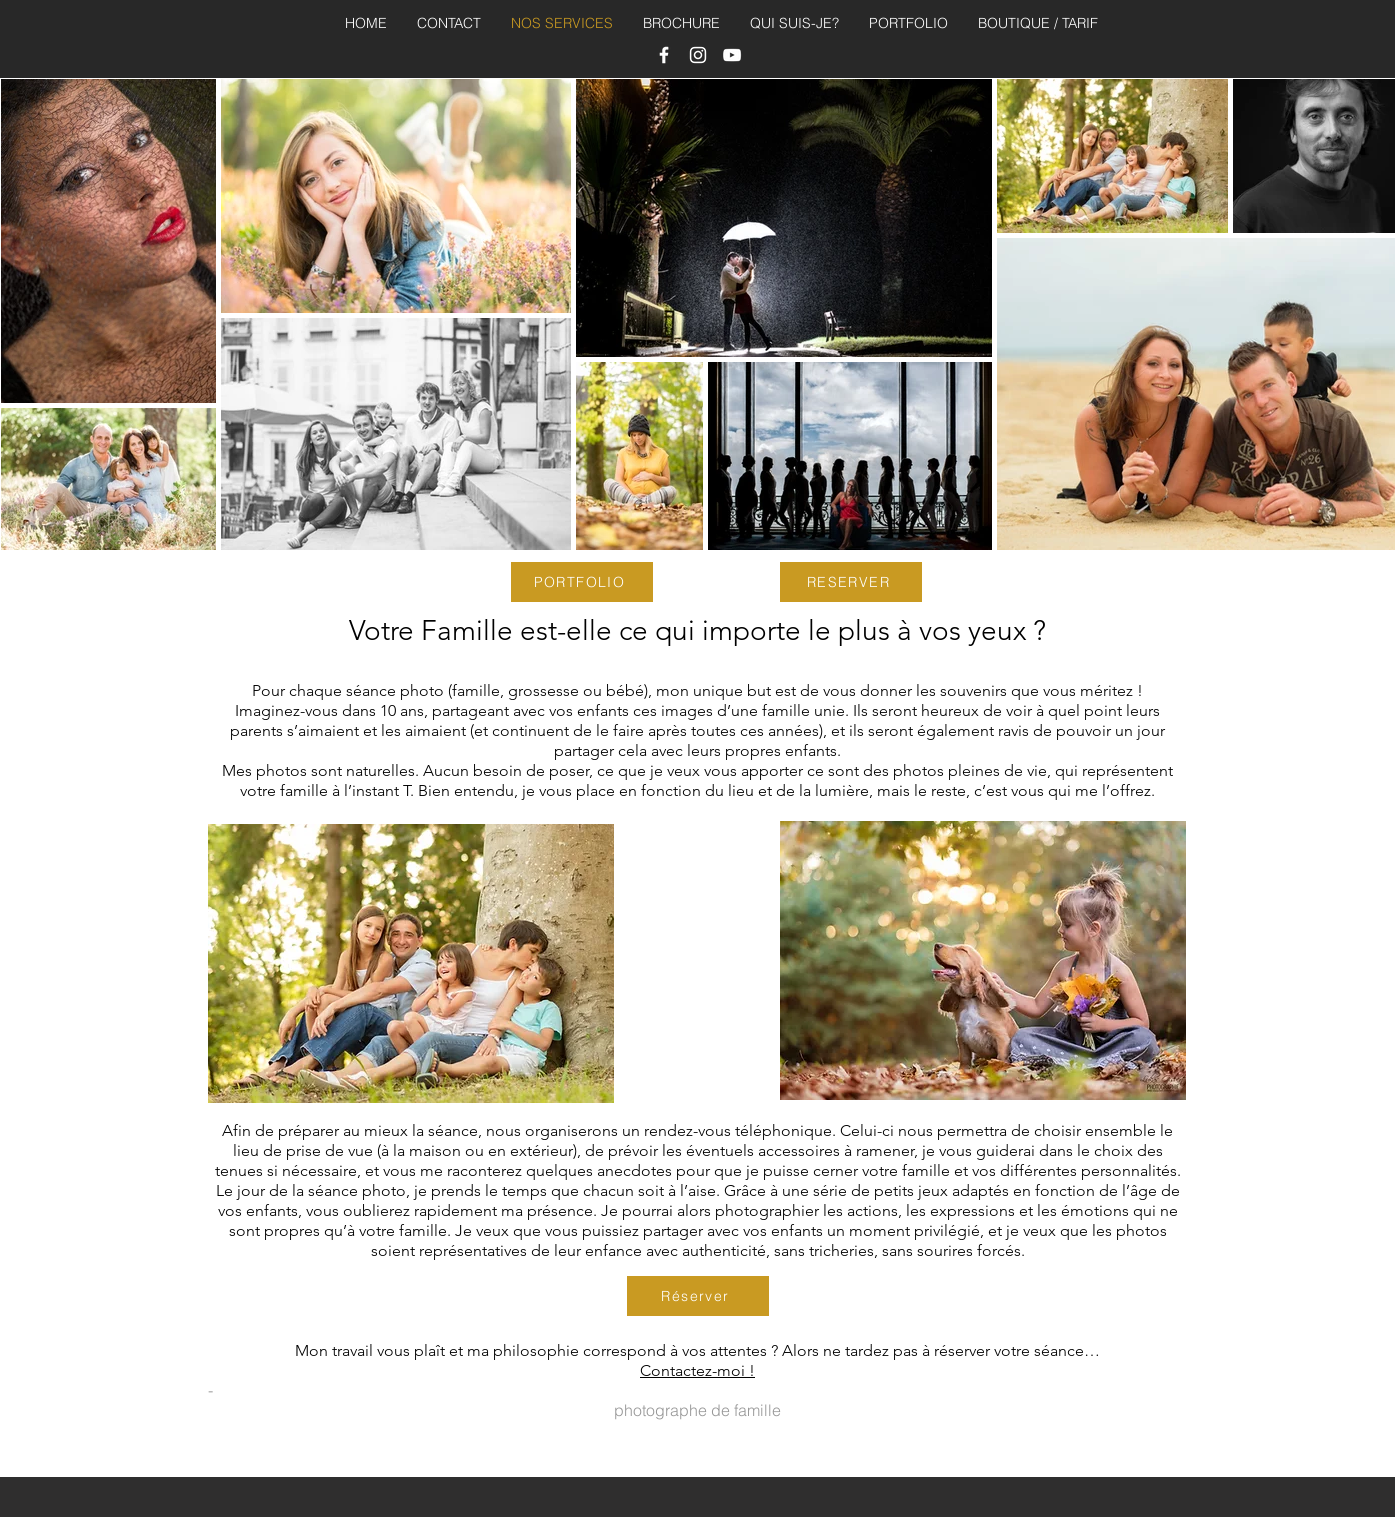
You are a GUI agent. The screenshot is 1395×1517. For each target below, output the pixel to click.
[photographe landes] (732, 55)
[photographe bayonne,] (664, 55)
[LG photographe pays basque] (698, 55)
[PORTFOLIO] (582, 582)
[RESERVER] (851, 582)
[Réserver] (698, 1296)
